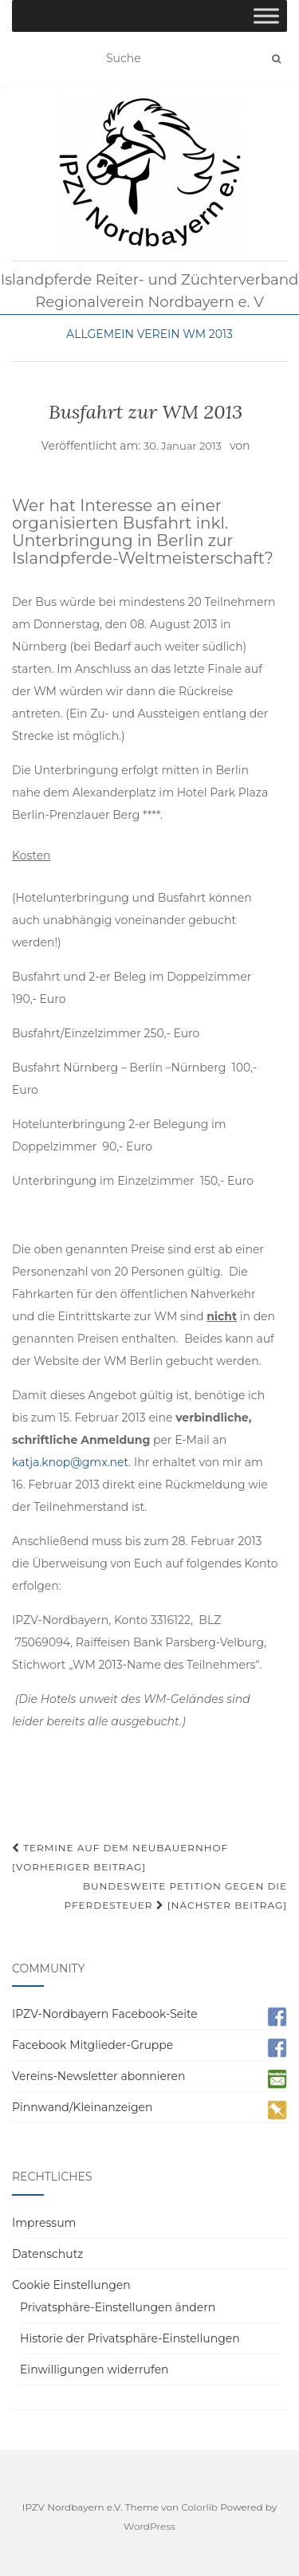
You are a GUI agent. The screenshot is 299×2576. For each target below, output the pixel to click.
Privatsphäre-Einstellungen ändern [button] (117, 2307)
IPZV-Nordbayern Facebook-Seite (105, 2014)
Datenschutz (47, 2254)
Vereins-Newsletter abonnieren (98, 2076)
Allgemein (100, 334)
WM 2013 (208, 334)
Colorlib (199, 2507)
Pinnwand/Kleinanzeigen (82, 2107)
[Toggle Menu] (266, 15)
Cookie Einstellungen (71, 2285)
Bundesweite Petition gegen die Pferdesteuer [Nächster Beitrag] (175, 1895)
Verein (158, 334)
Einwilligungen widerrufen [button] (94, 2369)
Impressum (44, 2223)
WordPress (149, 2526)
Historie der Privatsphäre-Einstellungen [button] (130, 2338)
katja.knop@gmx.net (70, 1462)
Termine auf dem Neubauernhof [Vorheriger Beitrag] (120, 1857)
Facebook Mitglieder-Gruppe (92, 2045)
